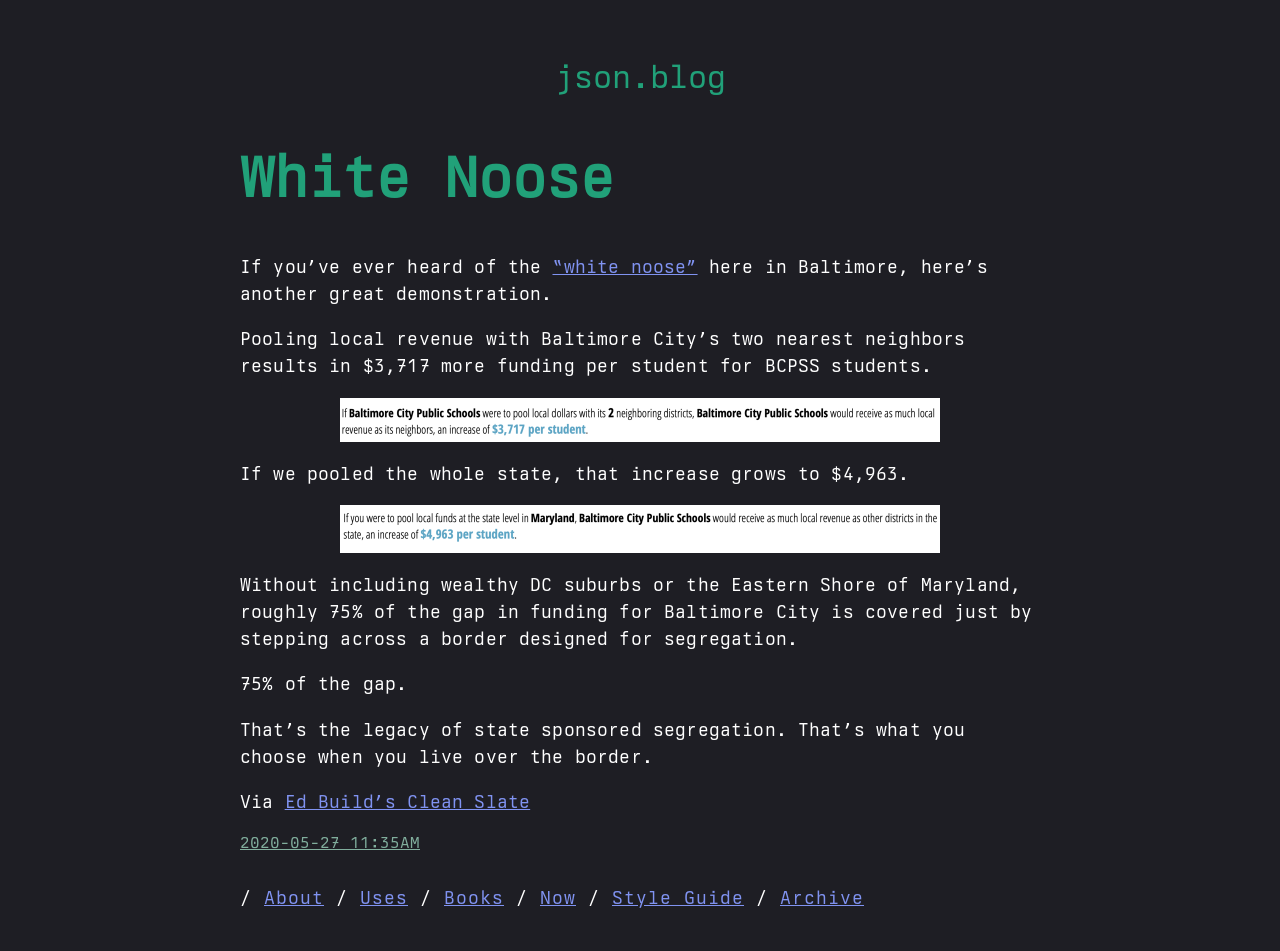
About (294, 897)
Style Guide (678, 897)
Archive (822, 897)
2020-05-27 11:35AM (330, 842)
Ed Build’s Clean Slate (408, 801)
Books (474, 897)
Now (558, 897)
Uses (384, 897)
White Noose (427, 177)
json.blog (640, 76)
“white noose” (624, 266)
